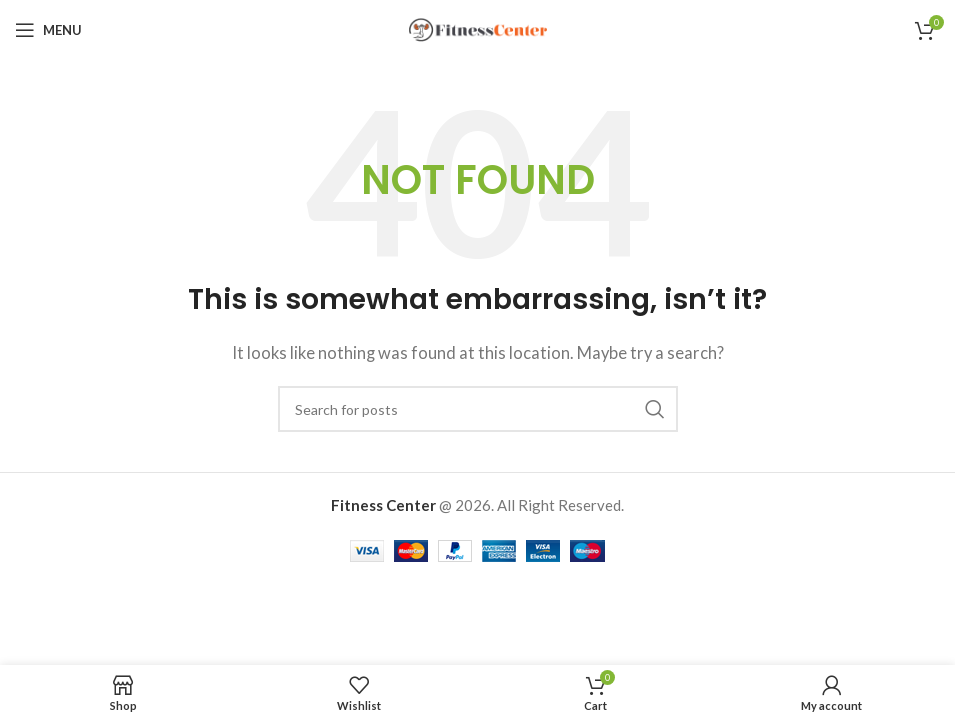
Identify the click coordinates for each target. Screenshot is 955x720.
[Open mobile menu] (48, 30)
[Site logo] (478, 28)
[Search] (478, 409)
